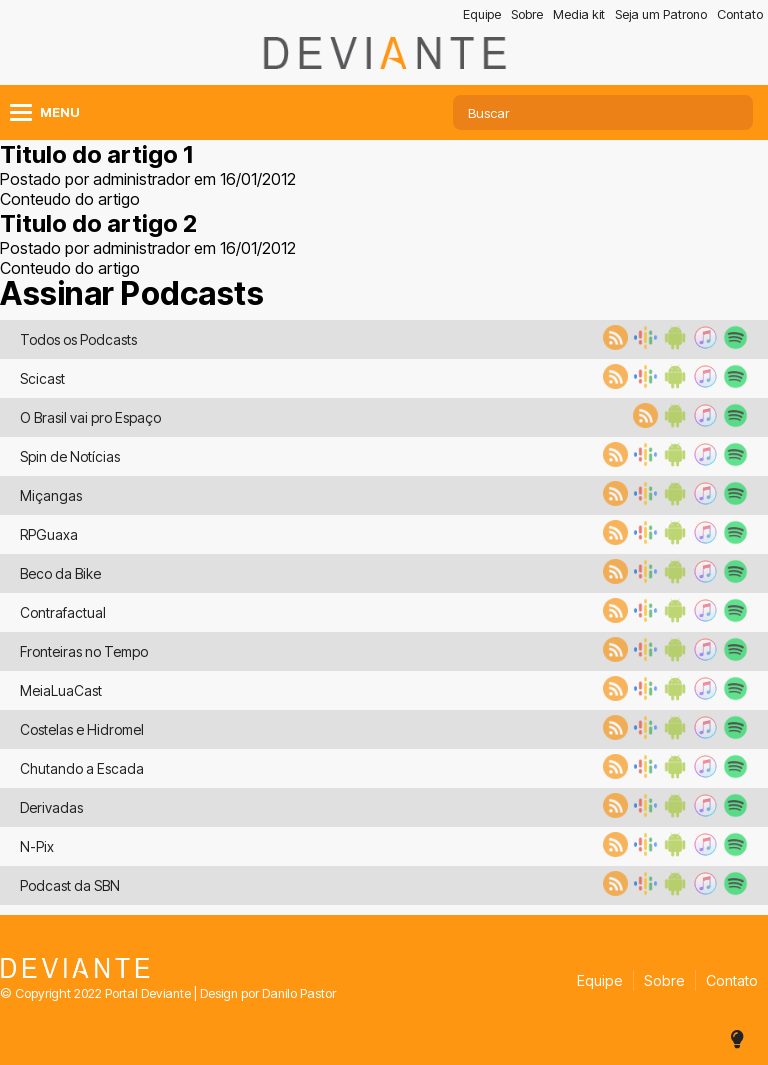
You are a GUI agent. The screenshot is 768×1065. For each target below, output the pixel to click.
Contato (740, 14)
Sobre (527, 14)
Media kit (579, 14)
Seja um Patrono (661, 14)
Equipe (482, 14)
